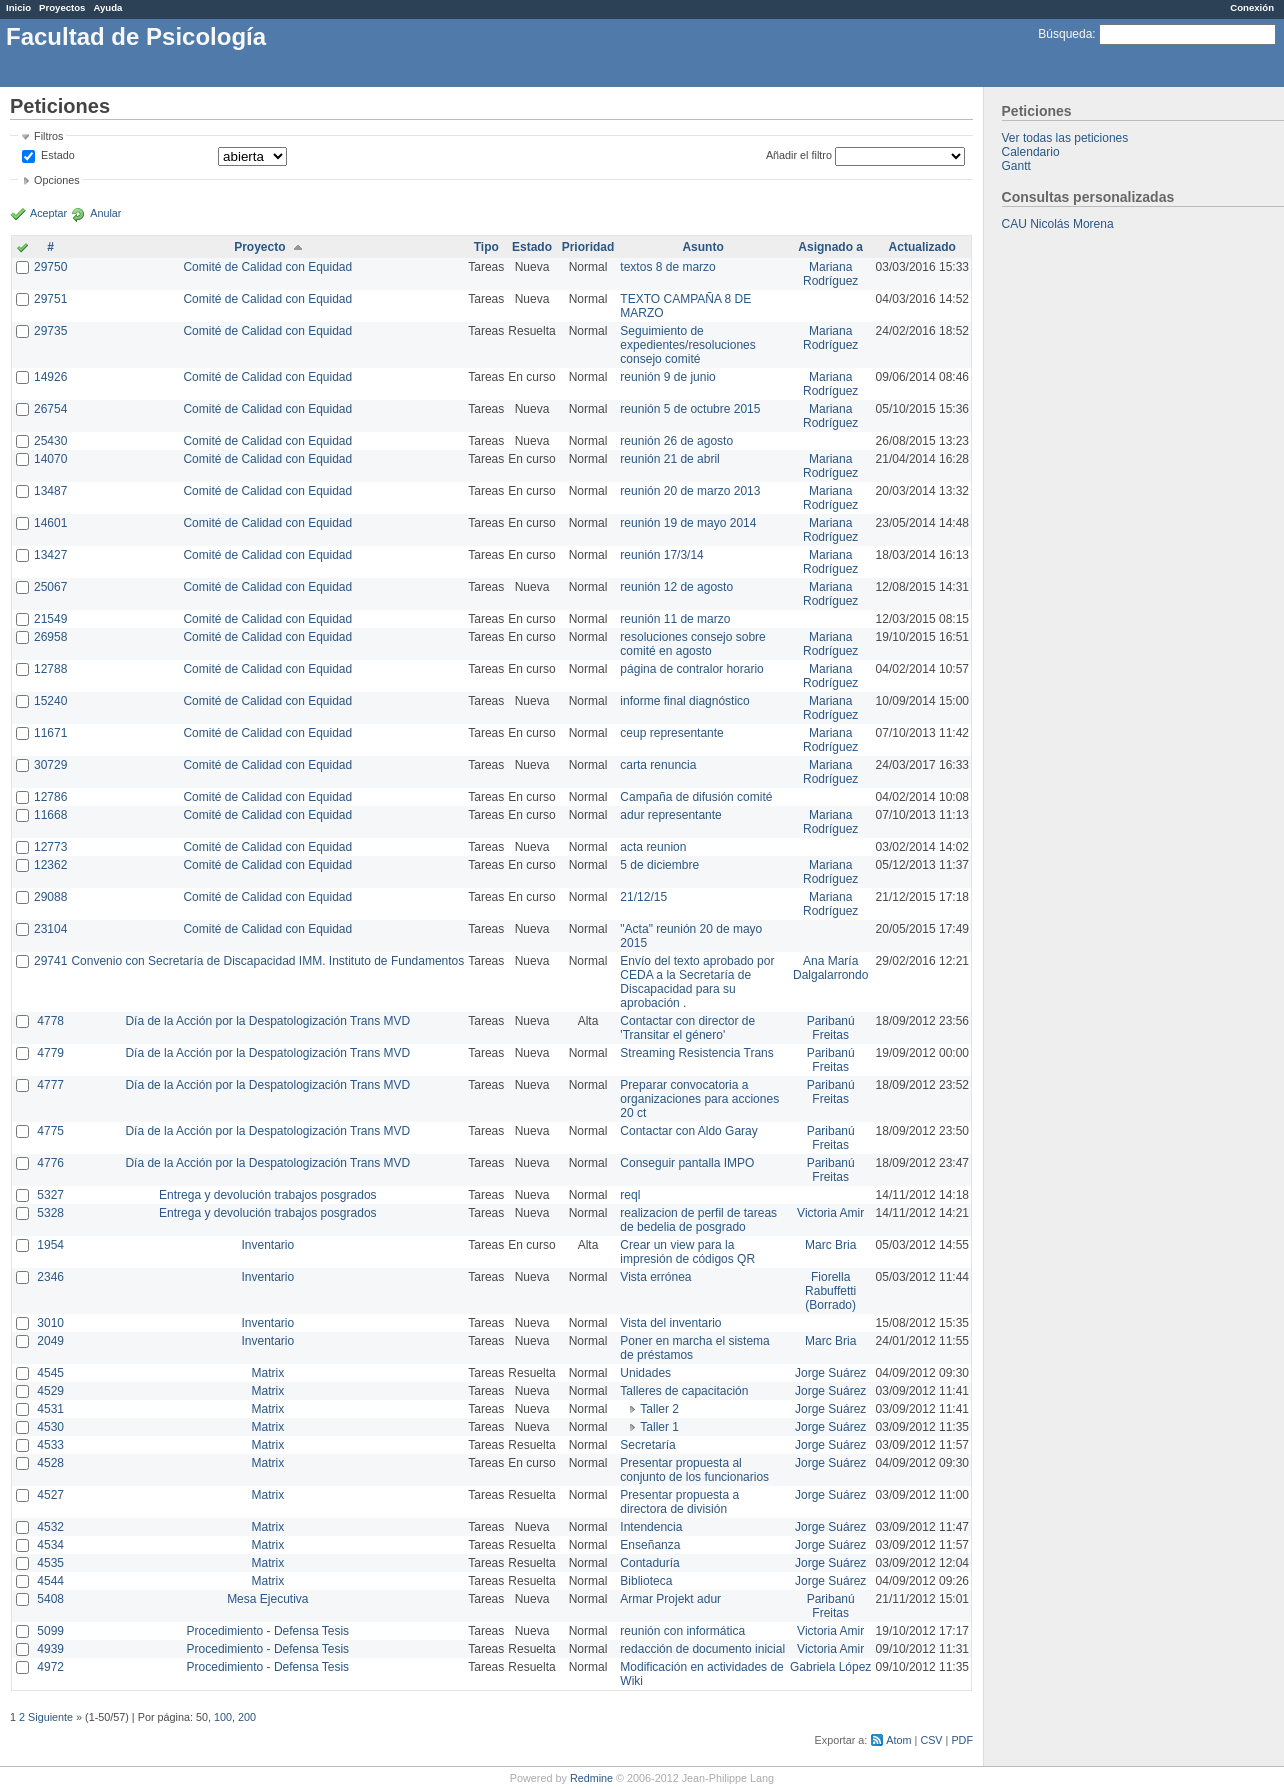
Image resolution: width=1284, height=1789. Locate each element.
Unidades (645, 1373)
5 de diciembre (659, 865)
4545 (50, 1373)
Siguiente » (55, 1717)
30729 (50, 765)
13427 (50, 555)
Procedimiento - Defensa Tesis (268, 1631)
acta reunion (653, 847)
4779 (50, 1053)
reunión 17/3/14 (661, 555)
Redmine (591, 1778)
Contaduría (649, 1563)
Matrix (267, 1373)
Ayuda (107, 7)
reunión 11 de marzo (675, 619)
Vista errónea (655, 1277)
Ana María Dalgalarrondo (830, 968)
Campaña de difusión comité (696, 797)
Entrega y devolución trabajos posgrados (267, 1195)
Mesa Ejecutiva (267, 1599)
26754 (50, 409)
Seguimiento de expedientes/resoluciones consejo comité (687, 345)
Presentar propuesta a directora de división (679, 1502)
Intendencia (651, 1527)
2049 (50, 1341)
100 (223, 1717)
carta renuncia (658, 765)
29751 (50, 299)
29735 (50, 331)
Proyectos (62, 7)
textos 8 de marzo (667, 267)
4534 (50, 1545)
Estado (58, 155)
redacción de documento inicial (702, 1649)
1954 (50, 1245)
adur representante (670, 815)
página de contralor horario (691, 669)
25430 (50, 441)
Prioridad (588, 247)
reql (630, 1195)
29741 (50, 961)
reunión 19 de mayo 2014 (688, 523)
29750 (50, 267)
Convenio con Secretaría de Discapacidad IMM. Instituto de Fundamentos (267, 961)
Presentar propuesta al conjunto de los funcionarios (694, 1470)
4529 (50, 1391)
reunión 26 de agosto (676, 441)
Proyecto (259, 247)
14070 (50, 459)
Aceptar (48, 213)
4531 (50, 1409)
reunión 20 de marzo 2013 (690, 491)
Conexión (1252, 7)
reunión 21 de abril (669, 459)
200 (247, 1717)
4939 (50, 1649)
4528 (50, 1463)
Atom (898, 1740)
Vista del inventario (670, 1323)
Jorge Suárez (830, 1373)
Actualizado (922, 247)
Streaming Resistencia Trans (696, 1053)
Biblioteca (646, 1581)
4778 (50, 1021)
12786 (50, 797)
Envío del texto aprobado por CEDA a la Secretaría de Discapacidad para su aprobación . (697, 982)
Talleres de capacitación (684, 1391)
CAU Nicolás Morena (1058, 224)
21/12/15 (643, 897)
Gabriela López (830, 1667)
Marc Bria (830, 1245)
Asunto (702, 247)
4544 (50, 1581)
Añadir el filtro (799, 155)
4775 (50, 1131)
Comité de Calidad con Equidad (267, 267)
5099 (50, 1631)
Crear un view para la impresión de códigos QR (687, 1252)
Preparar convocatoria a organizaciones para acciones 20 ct (699, 1099)
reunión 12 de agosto (676, 587)
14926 (50, 377)
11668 (50, 815)
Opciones (57, 180)
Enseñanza (650, 1545)
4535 (50, 1563)
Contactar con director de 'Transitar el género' (687, 1028)
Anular (105, 213)
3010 (50, 1323)
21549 (50, 619)
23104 (50, 929)
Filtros (48, 136)
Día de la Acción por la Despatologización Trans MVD (267, 1021)
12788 (50, 669)
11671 (50, 733)
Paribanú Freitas (831, 1028)
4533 (50, 1445)
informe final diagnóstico (684, 701)
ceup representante (671, 733)
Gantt (1016, 166)
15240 (50, 701)
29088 (50, 897)
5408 (50, 1599)
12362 (50, 865)
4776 (50, 1163)
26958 (50, 637)
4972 (50, 1667)
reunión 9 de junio (667, 377)
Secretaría (647, 1445)
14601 (50, 523)
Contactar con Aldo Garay (688, 1131)
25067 (50, 587)
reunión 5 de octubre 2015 (690, 409)
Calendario (1031, 152)
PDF (962, 1740)
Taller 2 (659, 1409)
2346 (50, 1277)
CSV (931, 1740)
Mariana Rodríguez (830, 274)
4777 (50, 1085)
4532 (50, 1527)
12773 (50, 847)
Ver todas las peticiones (1065, 138)
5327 (50, 1195)
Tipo (486, 247)
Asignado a (830, 247)
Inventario (267, 1245)
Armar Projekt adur (670, 1599)
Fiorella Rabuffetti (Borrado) (830, 1291)
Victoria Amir (830, 1213)
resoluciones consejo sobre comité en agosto (692, 644)
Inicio (18, 7)
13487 (50, 491)
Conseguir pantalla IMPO (687, 1163)
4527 (50, 1495)
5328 (50, 1213)
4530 (50, 1427)
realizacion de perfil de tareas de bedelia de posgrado (698, 1220)
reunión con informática (682, 1631)
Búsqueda (1065, 34)
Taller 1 (659, 1427)
